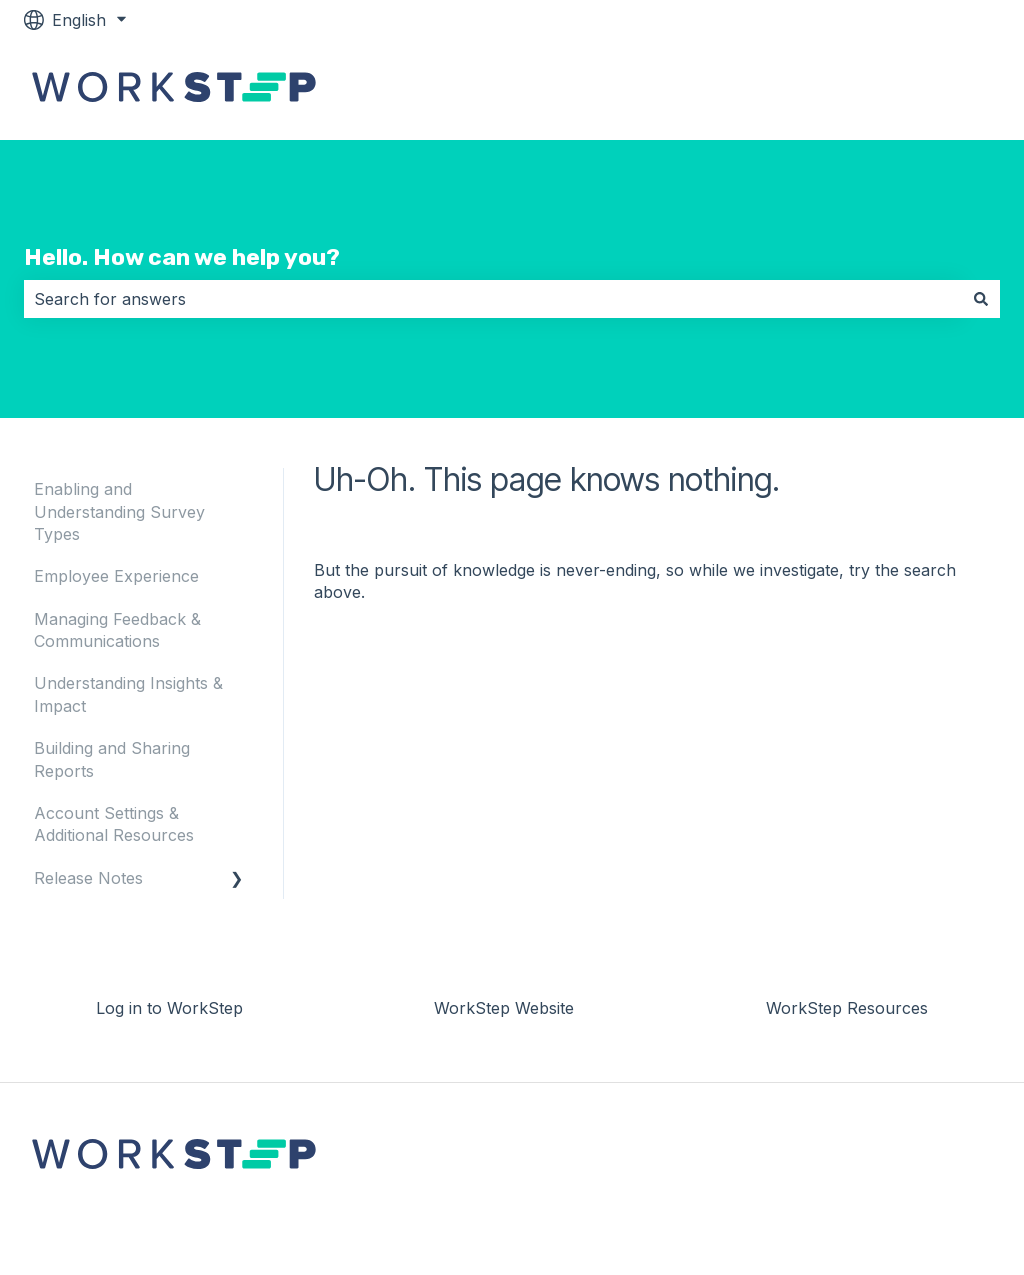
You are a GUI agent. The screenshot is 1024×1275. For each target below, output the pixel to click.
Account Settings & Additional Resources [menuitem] (114, 824)
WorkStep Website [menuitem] (504, 1008)
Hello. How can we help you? (182, 257)
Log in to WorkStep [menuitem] (169, 1008)
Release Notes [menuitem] (88, 878)
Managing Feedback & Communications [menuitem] (117, 630)
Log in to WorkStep (906, 90)
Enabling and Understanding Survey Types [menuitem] (119, 511)
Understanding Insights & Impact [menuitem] (128, 694)
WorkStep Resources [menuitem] (847, 1008)
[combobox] (493, 299)
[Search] (981, 299)
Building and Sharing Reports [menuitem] (112, 759)
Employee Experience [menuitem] (116, 576)
